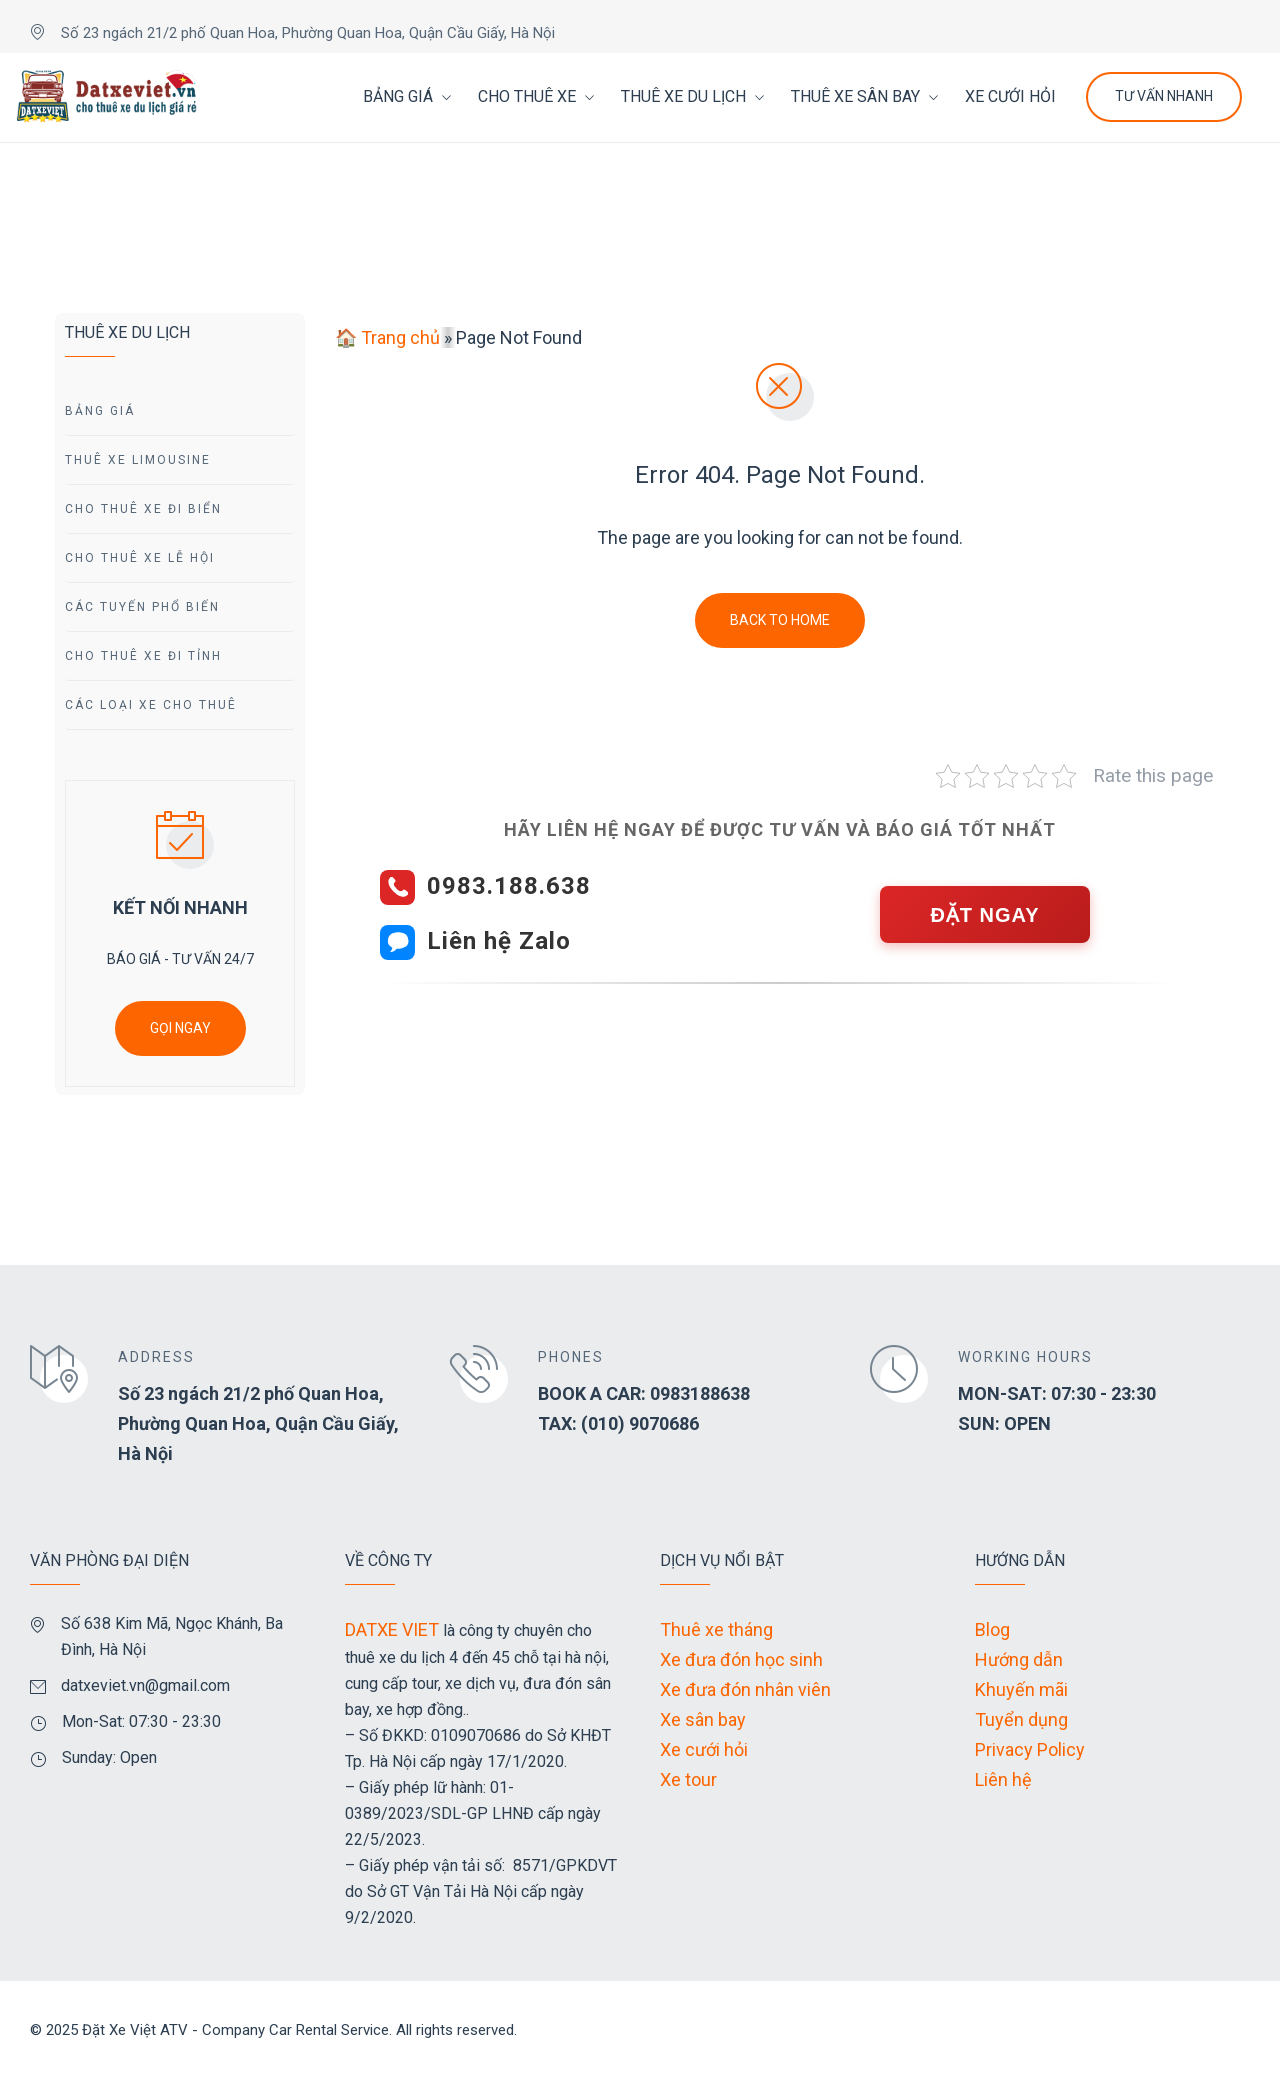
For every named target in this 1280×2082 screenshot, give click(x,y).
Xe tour (688, 1779)
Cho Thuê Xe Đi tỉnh (143, 656)
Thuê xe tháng (716, 1629)
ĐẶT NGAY (984, 915)
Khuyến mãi (1021, 1689)
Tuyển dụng (1021, 1719)
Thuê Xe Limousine (138, 460)
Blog (992, 1629)
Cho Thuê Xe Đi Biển (143, 509)
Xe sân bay (703, 1719)
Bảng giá (100, 411)
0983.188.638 (509, 886)
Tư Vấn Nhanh (1164, 96)
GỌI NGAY (180, 1028)
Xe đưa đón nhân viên (745, 1689)
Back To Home (780, 620)
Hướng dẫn (1019, 1659)
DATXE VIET (392, 1629)
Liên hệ (1003, 1779)
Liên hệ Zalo (499, 941)
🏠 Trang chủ (387, 337)
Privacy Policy (1030, 1749)
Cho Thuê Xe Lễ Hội (140, 558)
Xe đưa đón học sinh (741, 1659)
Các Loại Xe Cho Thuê (151, 705)
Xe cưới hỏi (704, 1749)
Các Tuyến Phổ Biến (142, 607)
